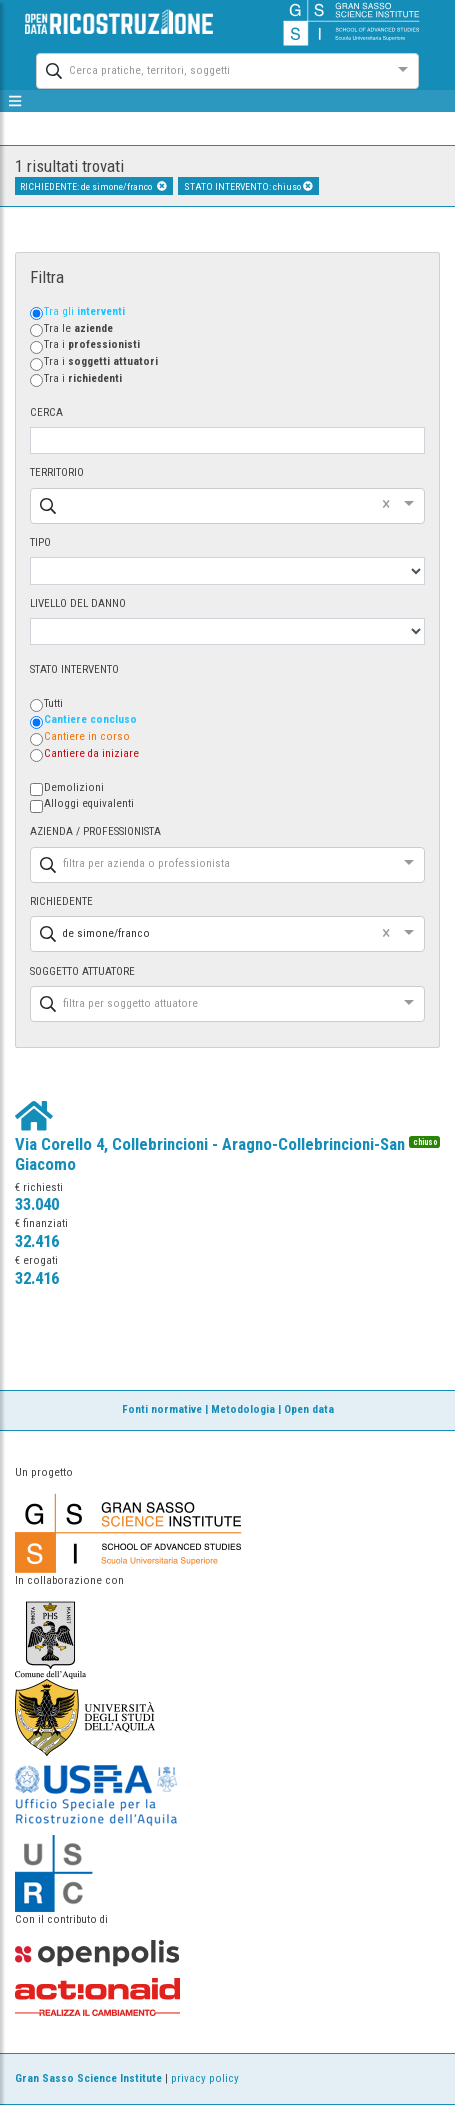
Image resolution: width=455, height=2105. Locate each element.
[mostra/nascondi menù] (15, 101)
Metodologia (243, 1409)
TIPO (40, 542)
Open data (309, 1409)
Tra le (78, 328)
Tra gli (84, 311)
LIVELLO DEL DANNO (78, 603)
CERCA (46, 412)
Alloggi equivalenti (89, 803)
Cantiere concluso (90, 719)
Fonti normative (162, 1409)
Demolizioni (74, 787)
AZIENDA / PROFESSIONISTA (95, 831)
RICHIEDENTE (61, 901)
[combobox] (209, 68)
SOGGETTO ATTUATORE (82, 971)
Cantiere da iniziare (91, 753)
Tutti (53, 703)
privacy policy (205, 2078)
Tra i (92, 344)
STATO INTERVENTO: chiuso (249, 186)
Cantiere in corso (87, 736)
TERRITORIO (57, 472)
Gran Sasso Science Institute (88, 2078)
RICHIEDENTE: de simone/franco (93, 186)
